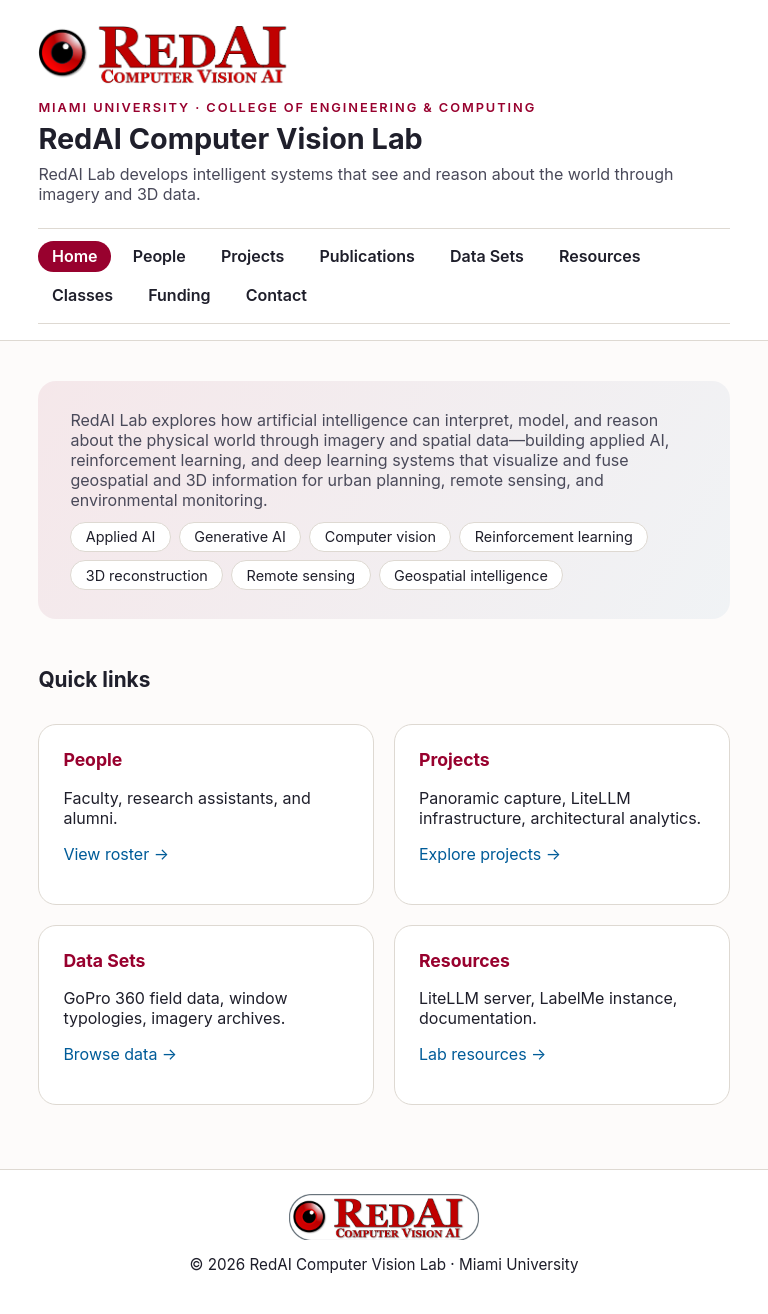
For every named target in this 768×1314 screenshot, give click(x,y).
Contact (276, 295)
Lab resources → (482, 1054)
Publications (366, 256)
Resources (600, 256)
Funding (179, 295)
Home (75, 256)
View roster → (116, 854)
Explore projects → (490, 854)
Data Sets (487, 256)
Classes (82, 295)
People (159, 256)
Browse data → (120, 1054)
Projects (252, 256)
